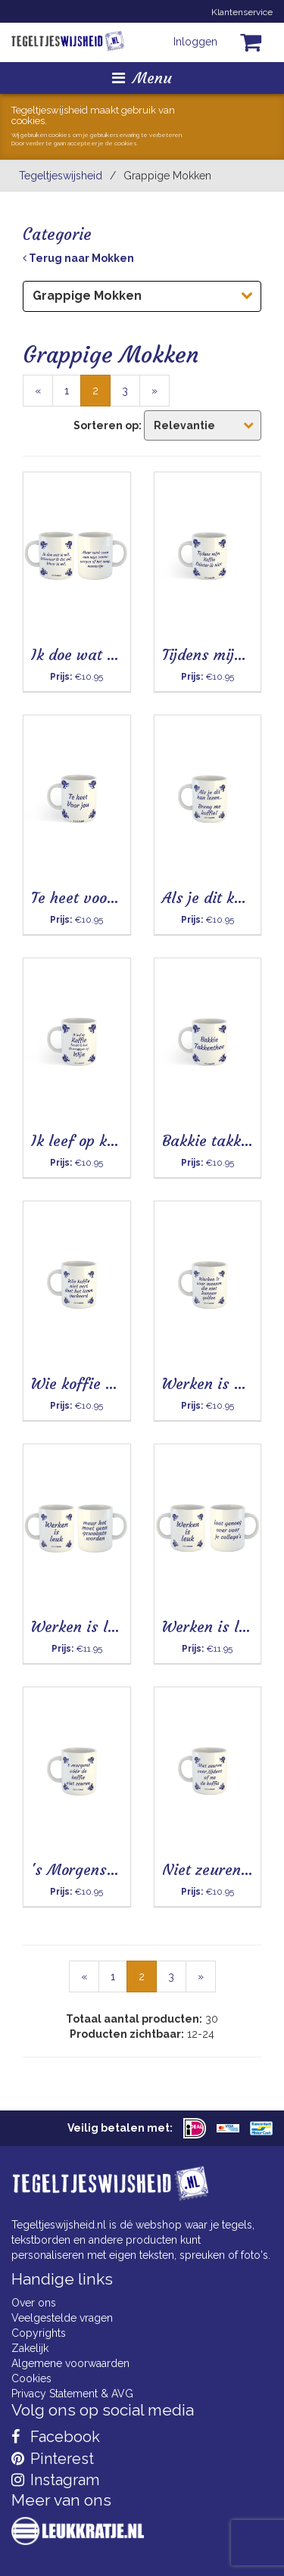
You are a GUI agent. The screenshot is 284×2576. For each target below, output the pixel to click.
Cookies (31, 2378)
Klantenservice (242, 12)
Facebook (55, 2437)
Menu (142, 77)
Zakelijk (29, 2348)
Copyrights (38, 2333)
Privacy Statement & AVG (72, 2394)
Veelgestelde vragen (62, 2318)
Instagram (55, 2480)
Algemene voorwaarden (70, 2363)
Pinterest (52, 2459)
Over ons (33, 2303)
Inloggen (195, 42)
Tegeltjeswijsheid (60, 176)
